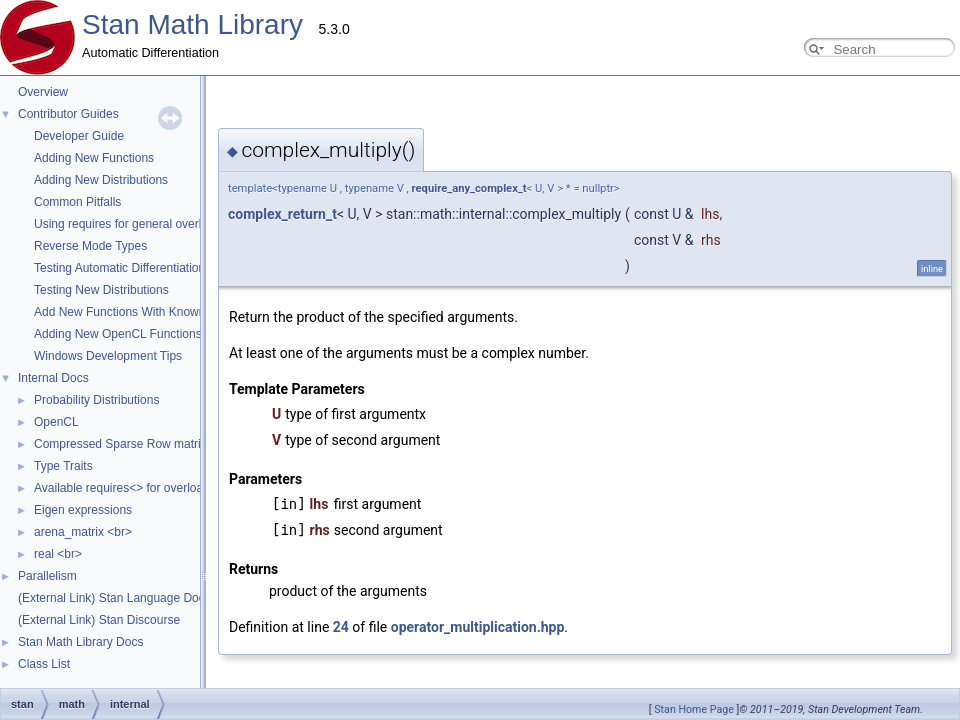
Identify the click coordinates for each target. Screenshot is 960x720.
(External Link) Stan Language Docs (114, 598)
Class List (44, 664)
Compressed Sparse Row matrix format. (140, 444)
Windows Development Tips (108, 356)
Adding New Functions (94, 158)
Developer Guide (79, 136)
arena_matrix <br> (83, 532)
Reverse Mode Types (90, 246)
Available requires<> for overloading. (131, 488)
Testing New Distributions (101, 290)
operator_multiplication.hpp (278, 627)
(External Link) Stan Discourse (99, 620)
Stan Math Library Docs (80, 642)
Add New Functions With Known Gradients (147, 312)
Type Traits (63, 466)
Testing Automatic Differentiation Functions (147, 268)
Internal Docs (53, 378)
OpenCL (56, 422)
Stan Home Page (694, 709)
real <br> (58, 554)
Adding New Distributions (101, 180)
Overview (43, 92)
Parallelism (47, 576)
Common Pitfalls (77, 202)
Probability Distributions (96, 400)
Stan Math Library (192, 24)
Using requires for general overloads (130, 224)
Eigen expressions (83, 510)
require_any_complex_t (269, 188)
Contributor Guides (68, 114)
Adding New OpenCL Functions (118, 334)
